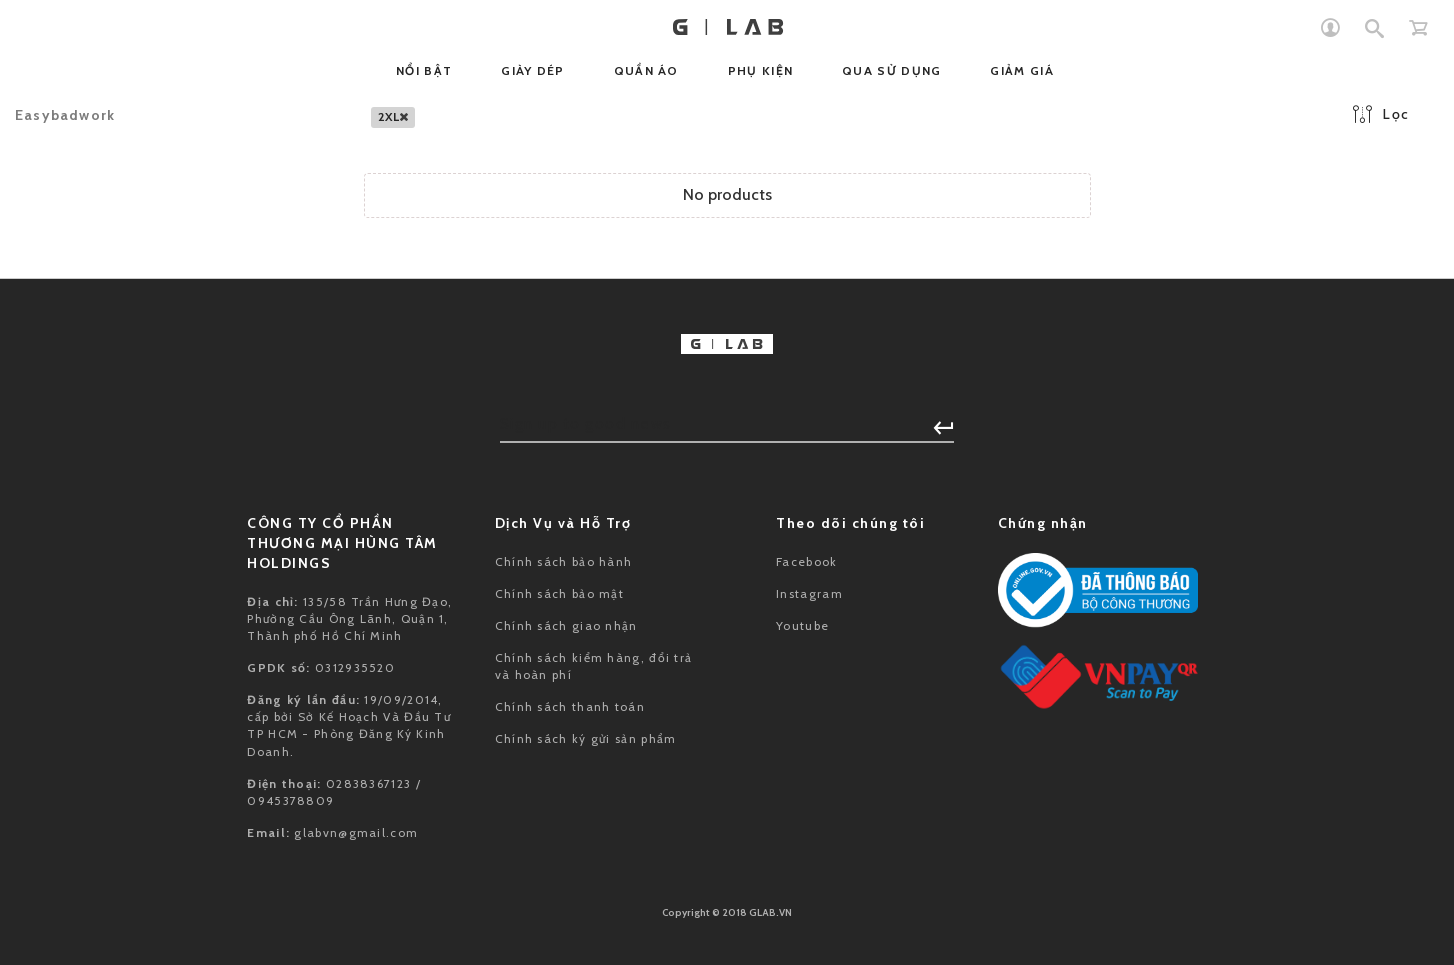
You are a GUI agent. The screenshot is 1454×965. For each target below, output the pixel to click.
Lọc (1381, 114)
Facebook (806, 561)
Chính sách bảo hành (564, 561)
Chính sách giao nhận (566, 625)
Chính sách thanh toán (570, 706)
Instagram (809, 593)
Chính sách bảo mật (559, 593)
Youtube (802, 625)
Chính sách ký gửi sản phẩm (586, 738)
